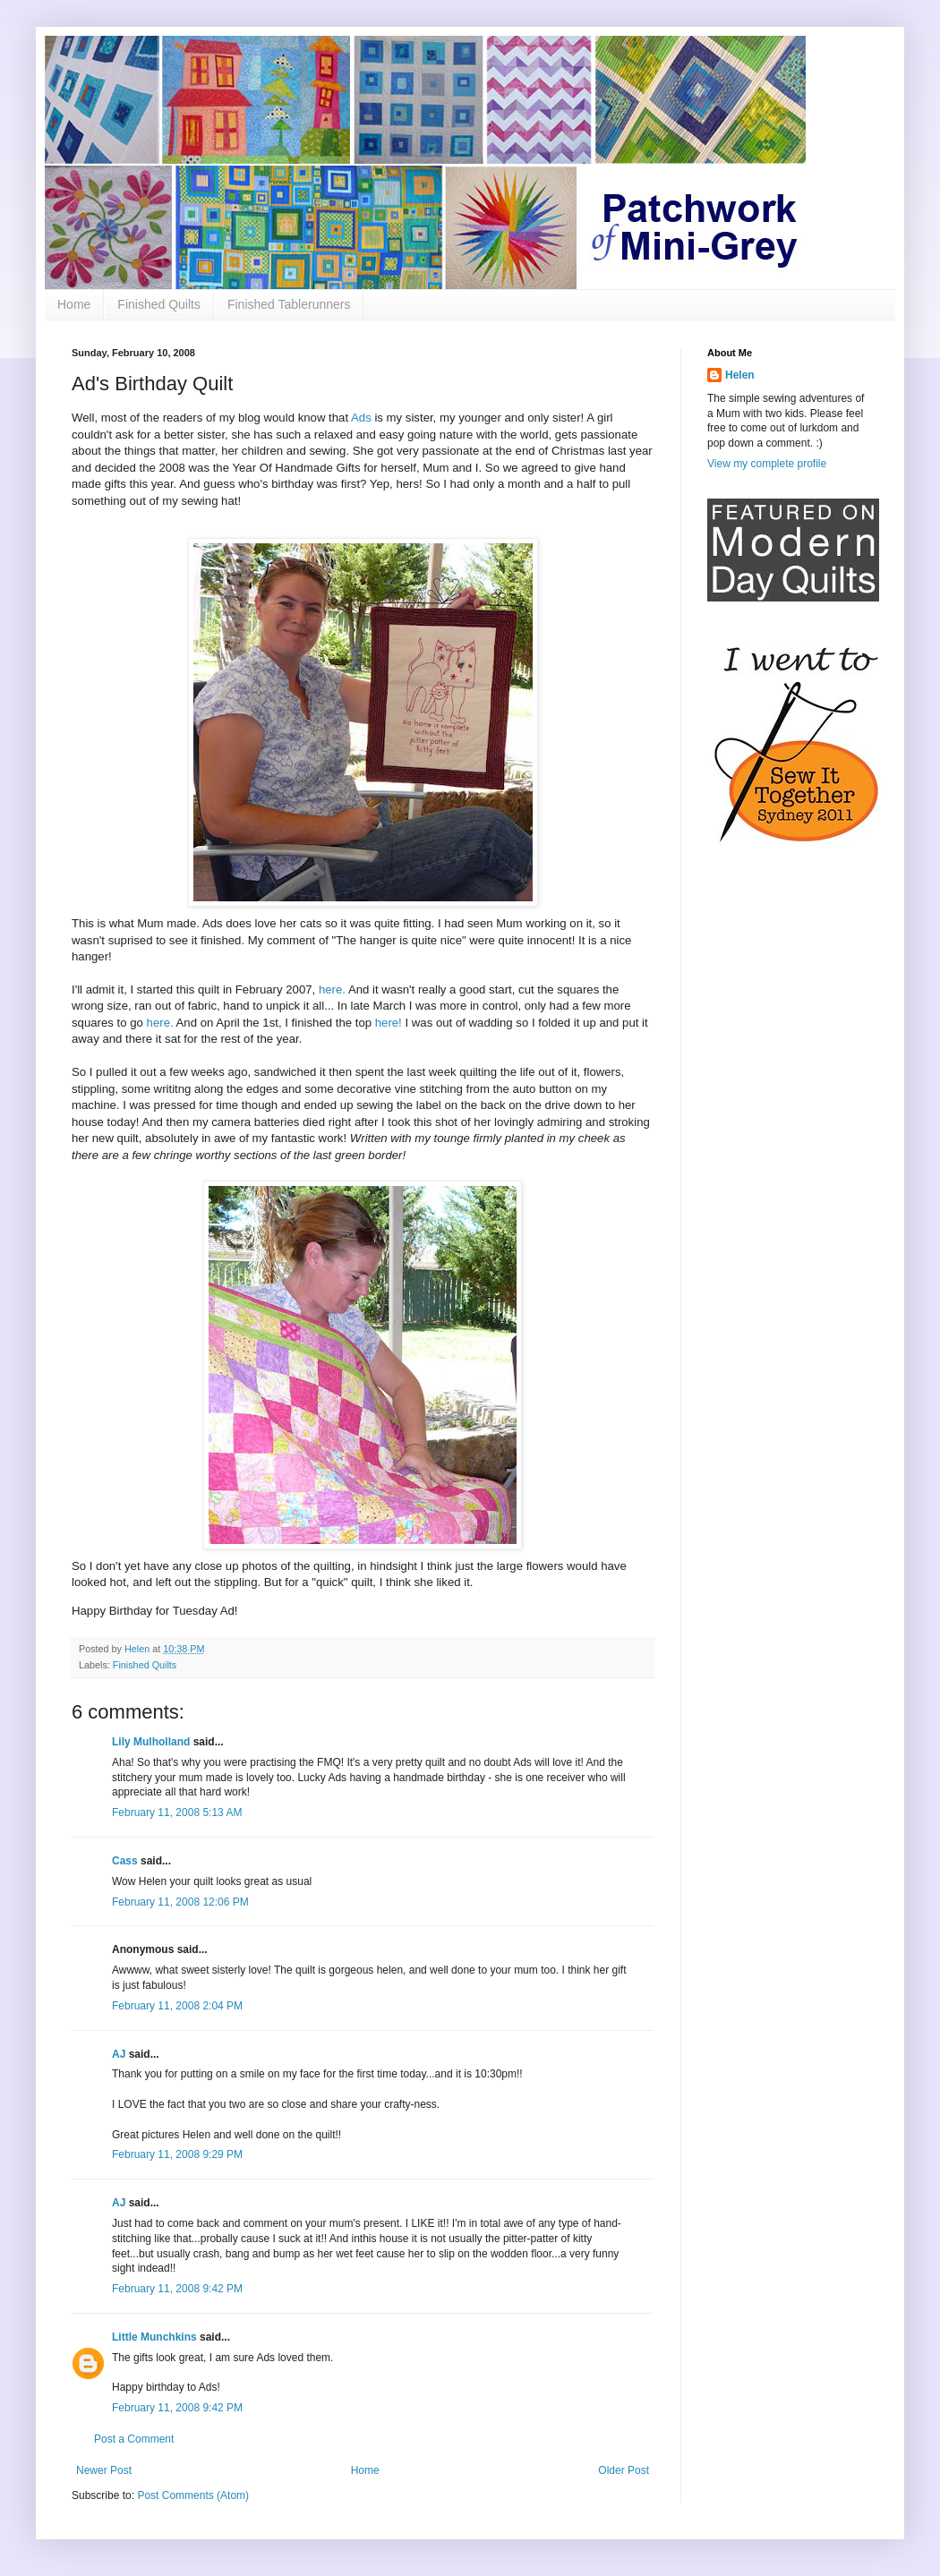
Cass (125, 1861)
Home (73, 304)
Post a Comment (134, 2439)
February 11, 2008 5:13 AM (177, 1812)
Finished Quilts (159, 304)
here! (388, 1022)
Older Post (623, 2470)
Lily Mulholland (151, 1742)
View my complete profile (766, 463)
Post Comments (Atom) (193, 2495)
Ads (361, 417)
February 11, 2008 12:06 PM (180, 1902)
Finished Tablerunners (289, 304)
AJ (118, 2054)
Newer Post (104, 2470)
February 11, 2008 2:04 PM (177, 2006)
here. (332, 989)
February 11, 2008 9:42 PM (177, 2288)
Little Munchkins (154, 2337)
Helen (740, 375)
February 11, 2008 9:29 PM (177, 2154)
